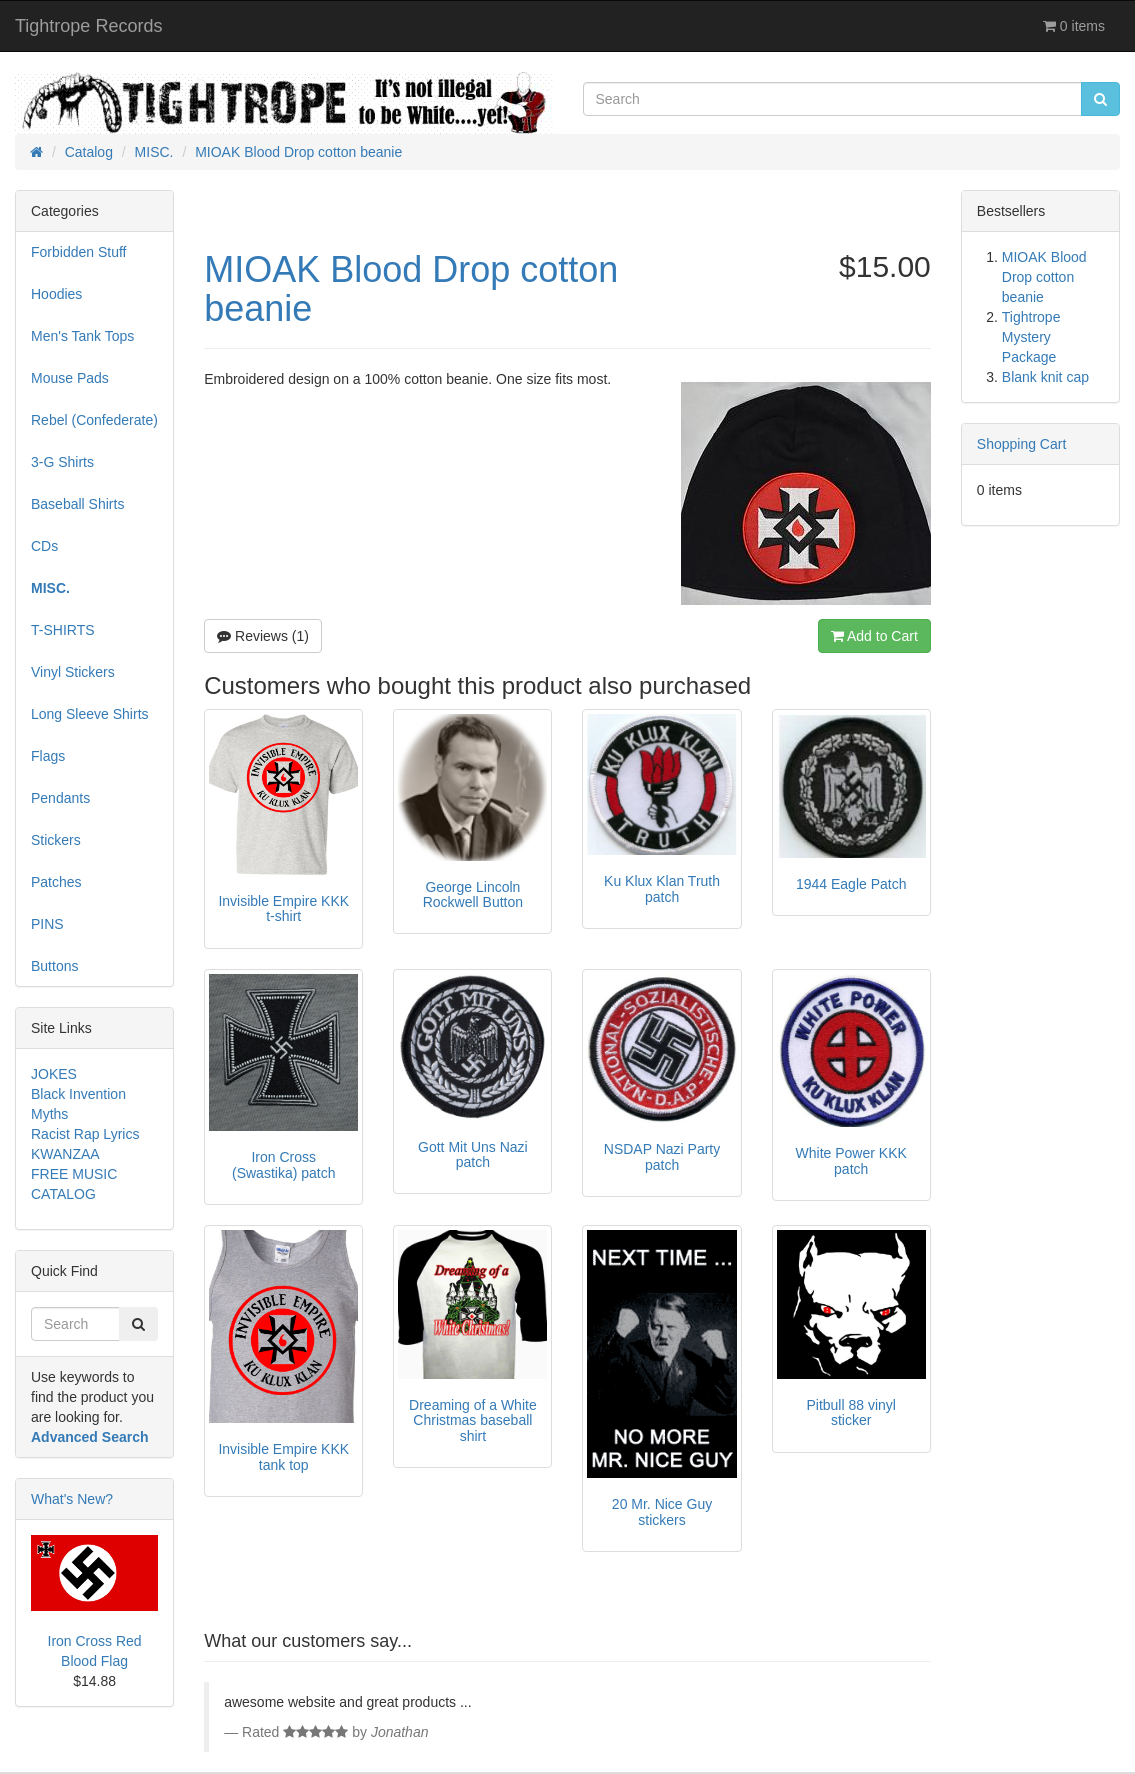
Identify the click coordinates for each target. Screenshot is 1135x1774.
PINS (47, 924)
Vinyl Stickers (73, 672)
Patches (56, 882)
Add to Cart (874, 636)
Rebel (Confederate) (94, 420)
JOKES (54, 1074)
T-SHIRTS (63, 630)
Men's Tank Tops (82, 336)
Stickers (56, 840)
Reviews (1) (263, 636)
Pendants (60, 798)
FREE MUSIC (74, 1174)
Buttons (54, 966)
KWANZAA (65, 1154)
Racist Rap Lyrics (85, 1134)
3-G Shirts (62, 462)
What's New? (72, 1499)
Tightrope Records (88, 26)
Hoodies (56, 294)
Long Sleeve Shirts (90, 714)
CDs (44, 546)
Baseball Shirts (77, 504)
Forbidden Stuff (78, 252)
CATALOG (63, 1194)
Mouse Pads (70, 378)
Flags (48, 756)
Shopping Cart (1022, 444)
